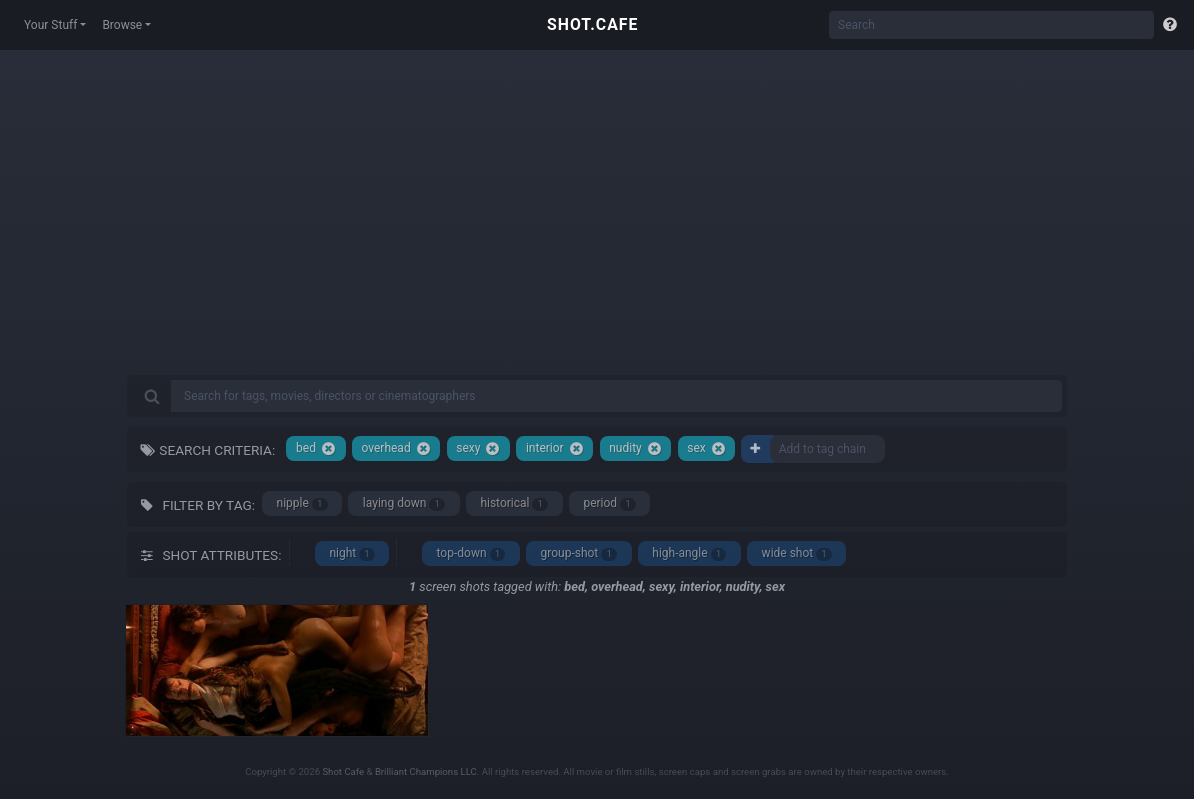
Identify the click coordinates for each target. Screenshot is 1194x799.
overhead (395, 448)
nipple (302, 503)
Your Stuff (50, 25)
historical (514, 503)
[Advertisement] (597, 230)
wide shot (797, 553)
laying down (404, 503)
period (609, 503)
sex (706, 448)
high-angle (689, 553)
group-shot (579, 553)
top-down (471, 553)
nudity (635, 448)
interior (555, 448)
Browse (122, 25)
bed (316, 448)
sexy (478, 448)
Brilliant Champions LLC (426, 771)
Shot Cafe (343, 771)
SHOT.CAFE (592, 24)
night (352, 553)
